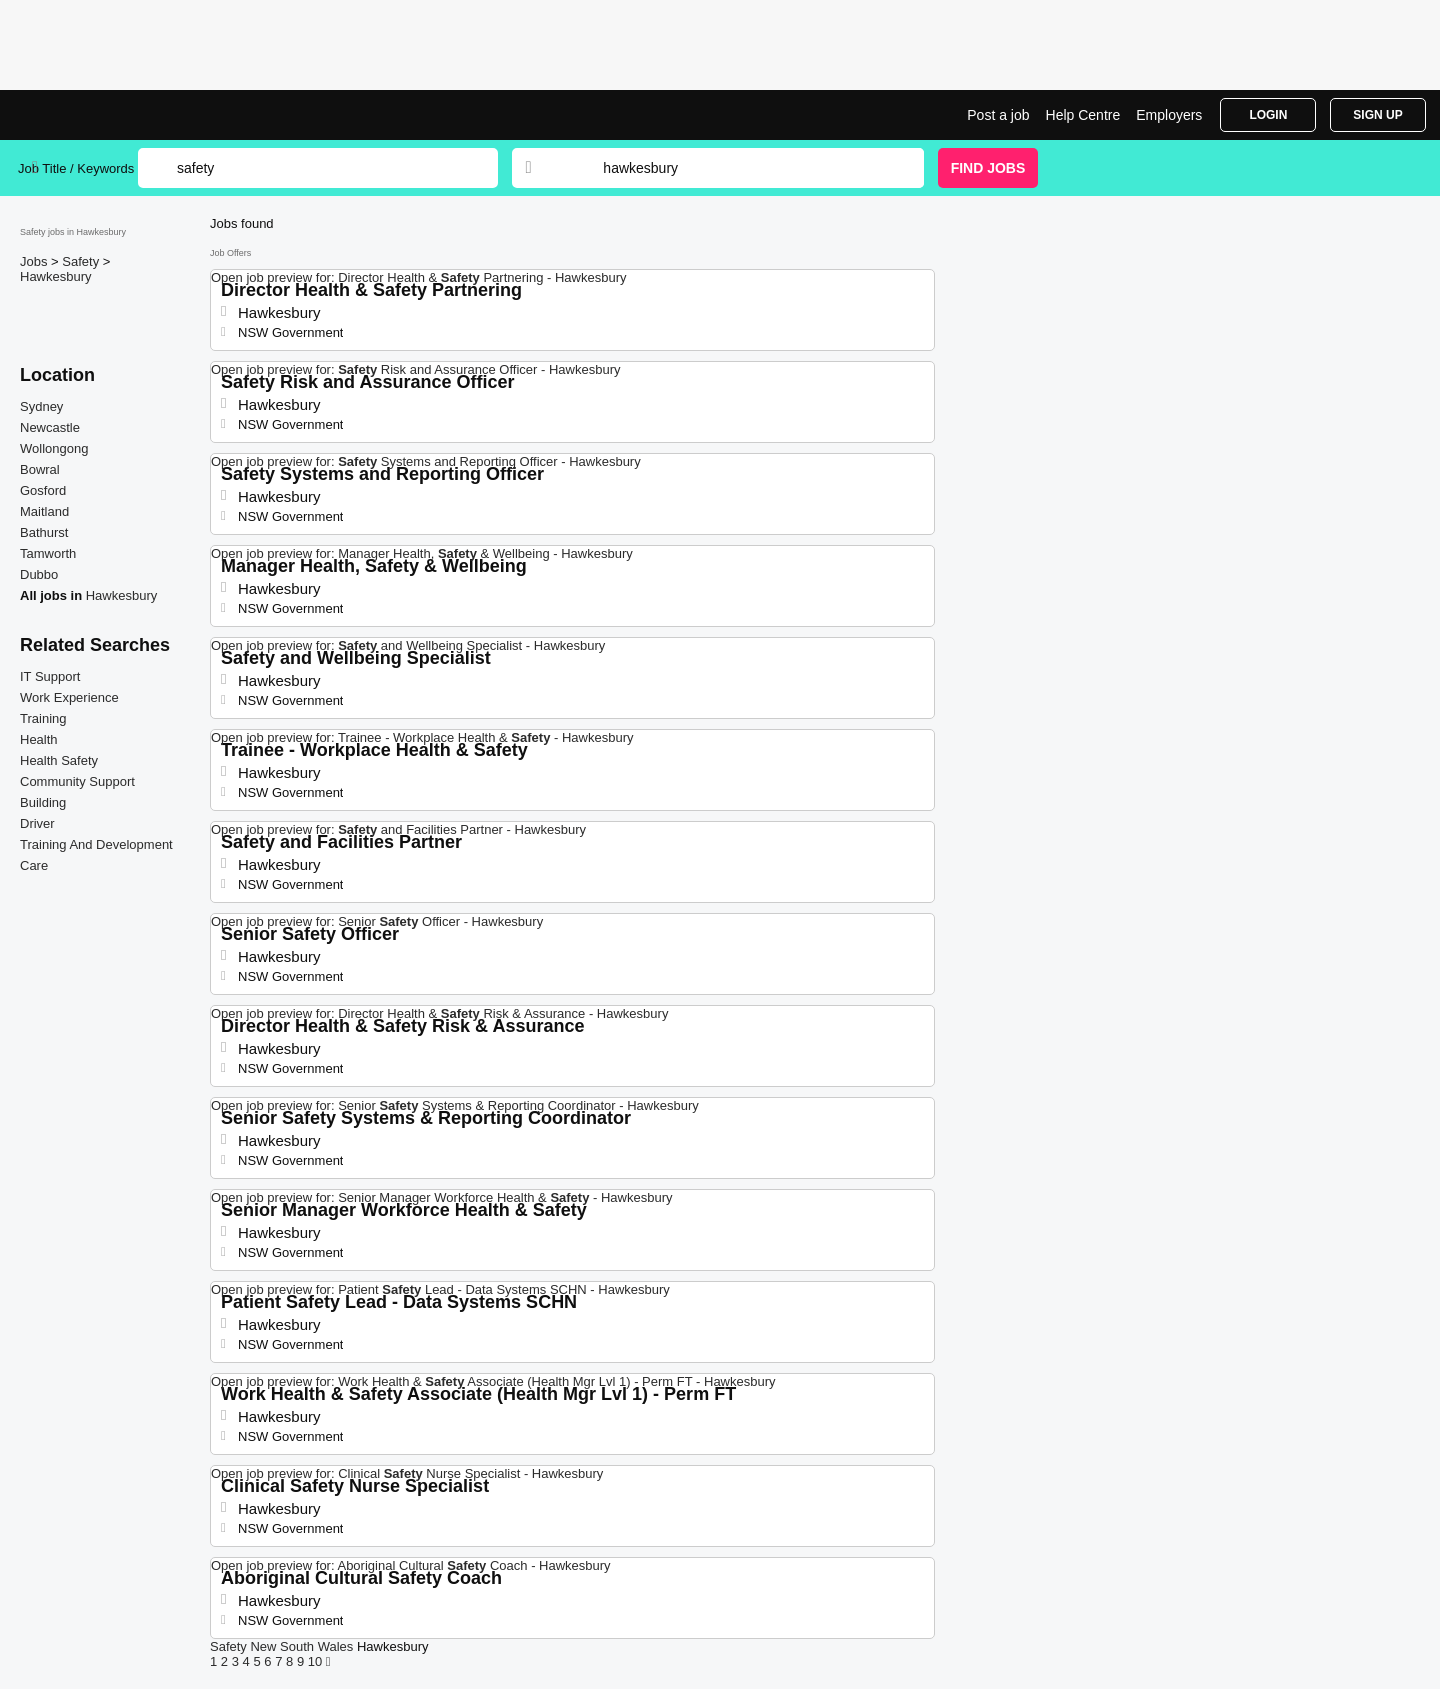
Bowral (40, 469)
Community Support (77, 781)
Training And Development (96, 844)
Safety (82, 261)
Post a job (998, 115)
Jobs (35, 261)
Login (1268, 115)
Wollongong (54, 448)
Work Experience (69, 697)
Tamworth (48, 553)
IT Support (50, 676)
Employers (1169, 115)
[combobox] (744, 168)
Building (43, 802)
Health (39, 739)
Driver (37, 823)
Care (34, 865)
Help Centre (1083, 115)
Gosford (43, 490)
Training (43, 718)
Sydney (41, 406)
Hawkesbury (56, 276)
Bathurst (44, 532)
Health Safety (59, 760)
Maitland (44, 511)
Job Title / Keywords (76, 168)
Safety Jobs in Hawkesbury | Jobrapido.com (93, 115)
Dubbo (39, 574)
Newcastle (50, 427)
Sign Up (1377, 115)
